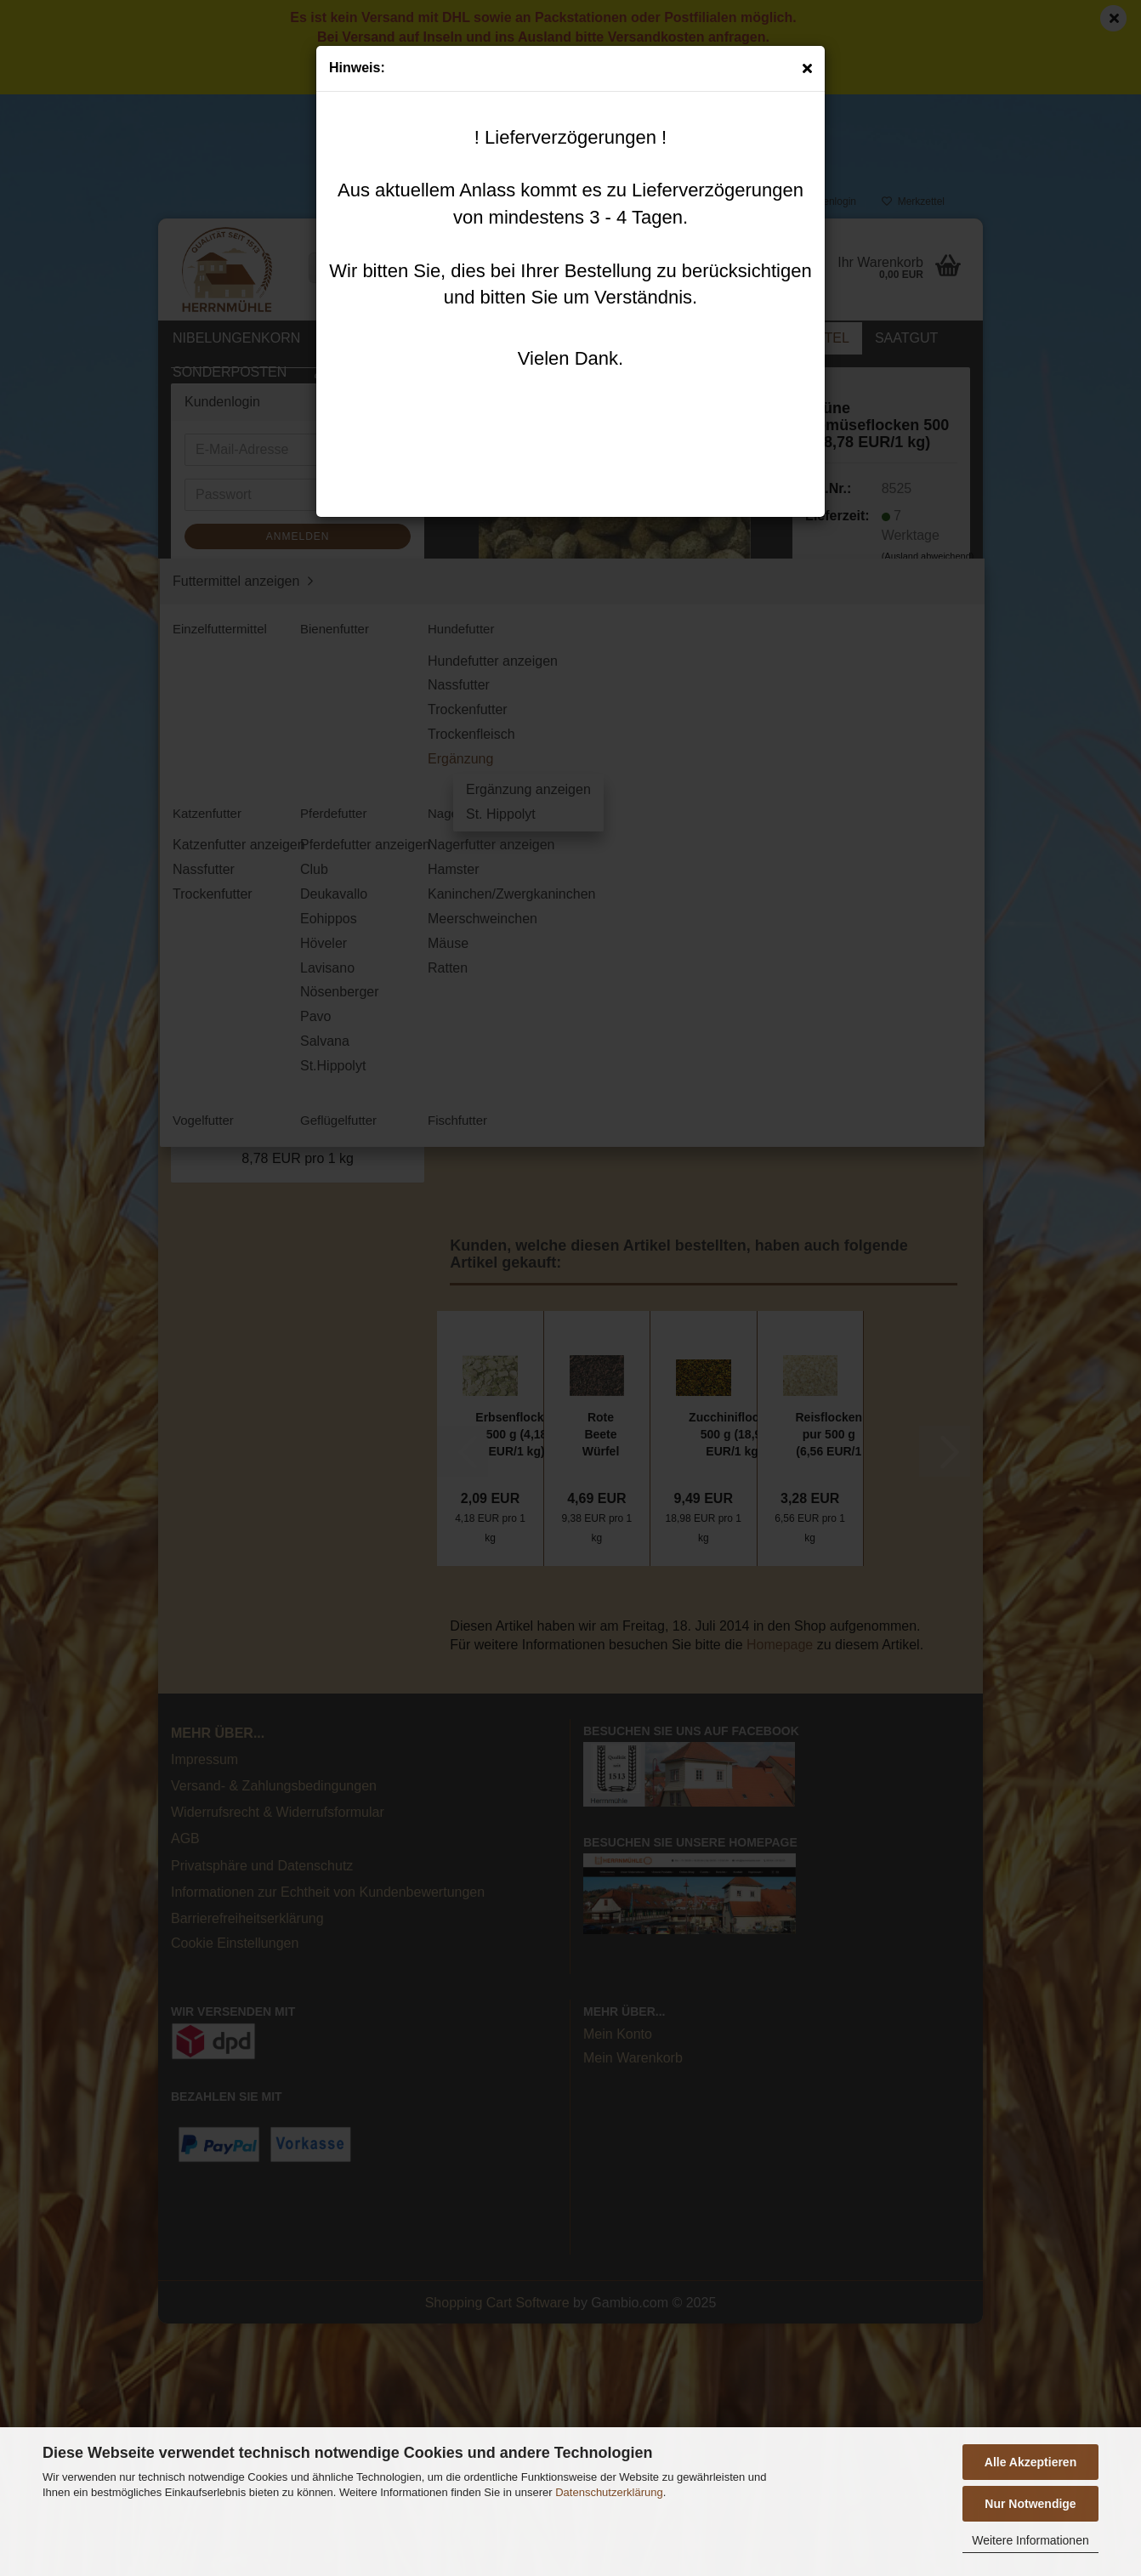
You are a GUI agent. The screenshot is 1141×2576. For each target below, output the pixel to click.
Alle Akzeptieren (1030, 2462)
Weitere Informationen (1030, 2540)
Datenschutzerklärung (608, 2492)
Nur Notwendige (1030, 2504)
